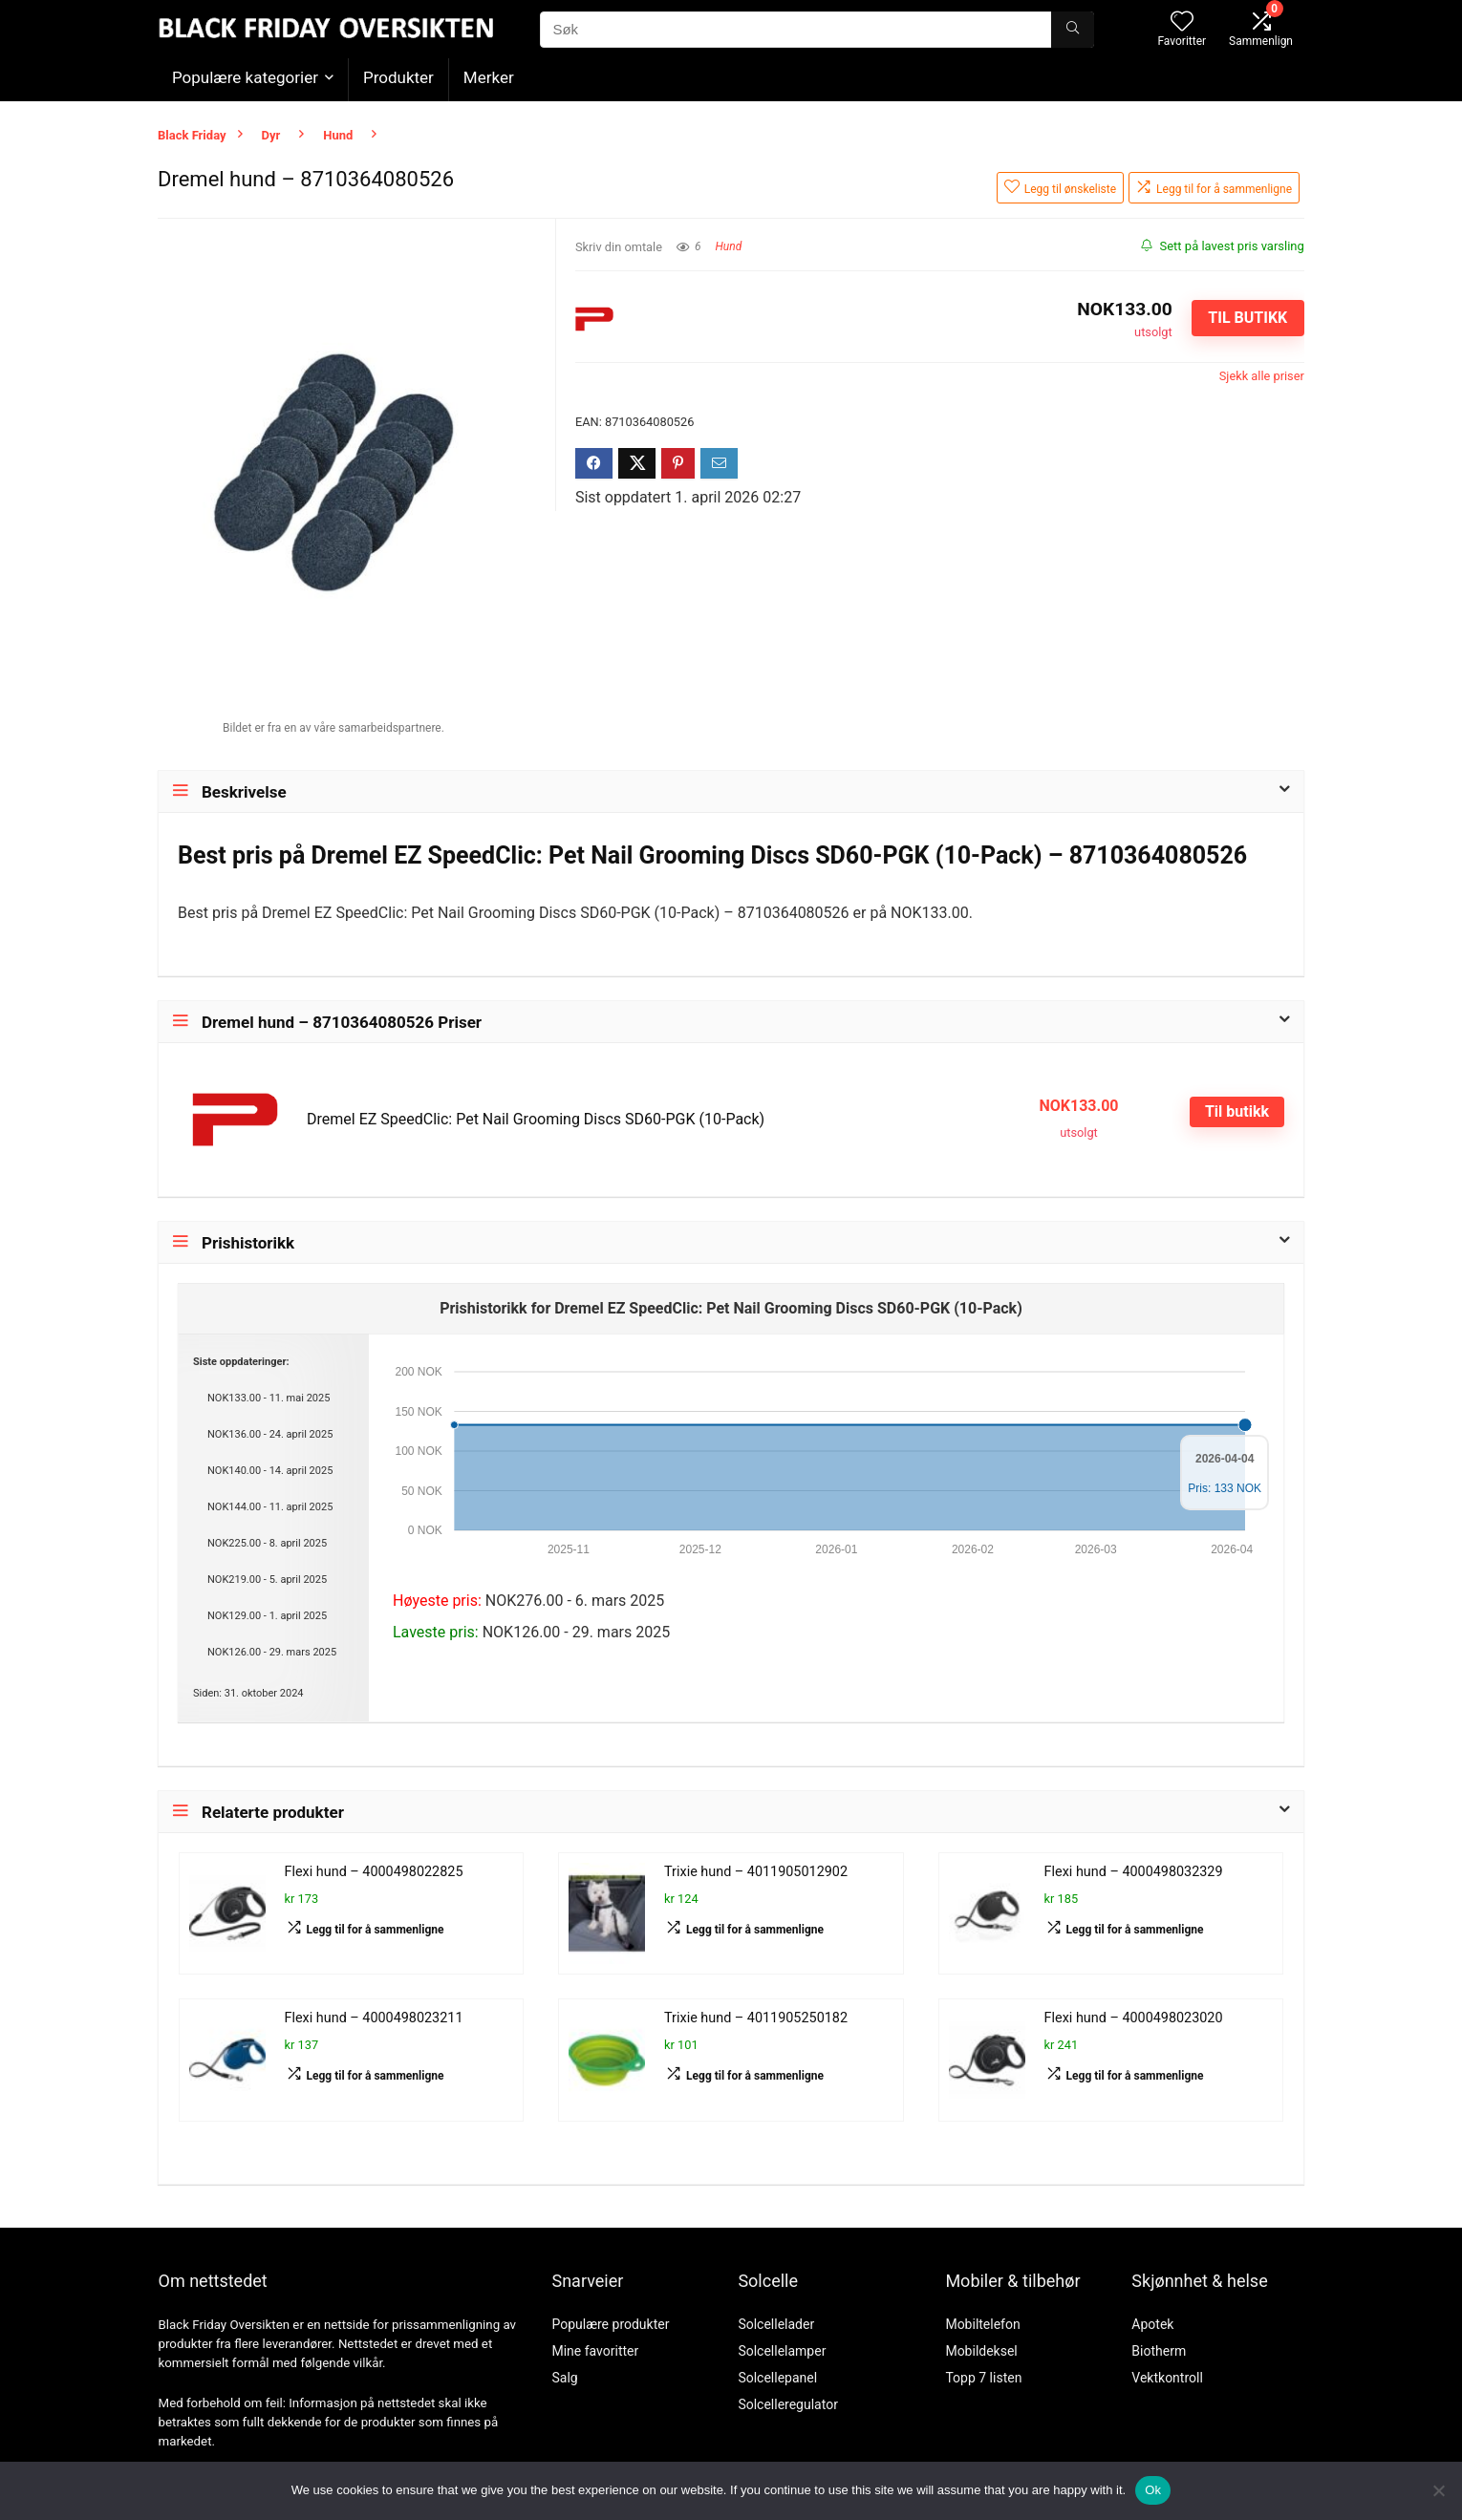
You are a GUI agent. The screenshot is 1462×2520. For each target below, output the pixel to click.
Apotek (1152, 2324)
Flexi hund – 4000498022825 (374, 1872)
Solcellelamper (782, 2351)
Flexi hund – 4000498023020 (1133, 2018)
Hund (338, 135)
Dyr (271, 135)
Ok (1153, 2490)
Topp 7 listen (983, 2377)
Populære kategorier (245, 77)
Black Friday (192, 135)
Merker (488, 77)
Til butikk (1247, 318)
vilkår (368, 2363)
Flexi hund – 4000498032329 (1133, 1872)
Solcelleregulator (788, 2404)
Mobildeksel (981, 2351)
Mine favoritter (594, 2351)
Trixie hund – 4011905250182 (756, 2018)
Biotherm (1158, 2351)
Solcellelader (776, 2324)
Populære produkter (610, 2324)
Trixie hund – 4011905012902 (756, 1872)
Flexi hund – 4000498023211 (374, 2018)
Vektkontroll (1167, 2377)
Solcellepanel (777, 2377)
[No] (1438, 2490)
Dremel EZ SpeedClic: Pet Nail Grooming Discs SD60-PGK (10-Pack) (535, 1119)
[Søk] (1072, 29)
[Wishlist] (1182, 23)
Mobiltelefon (982, 2324)
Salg (564, 2377)
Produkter (398, 77)
